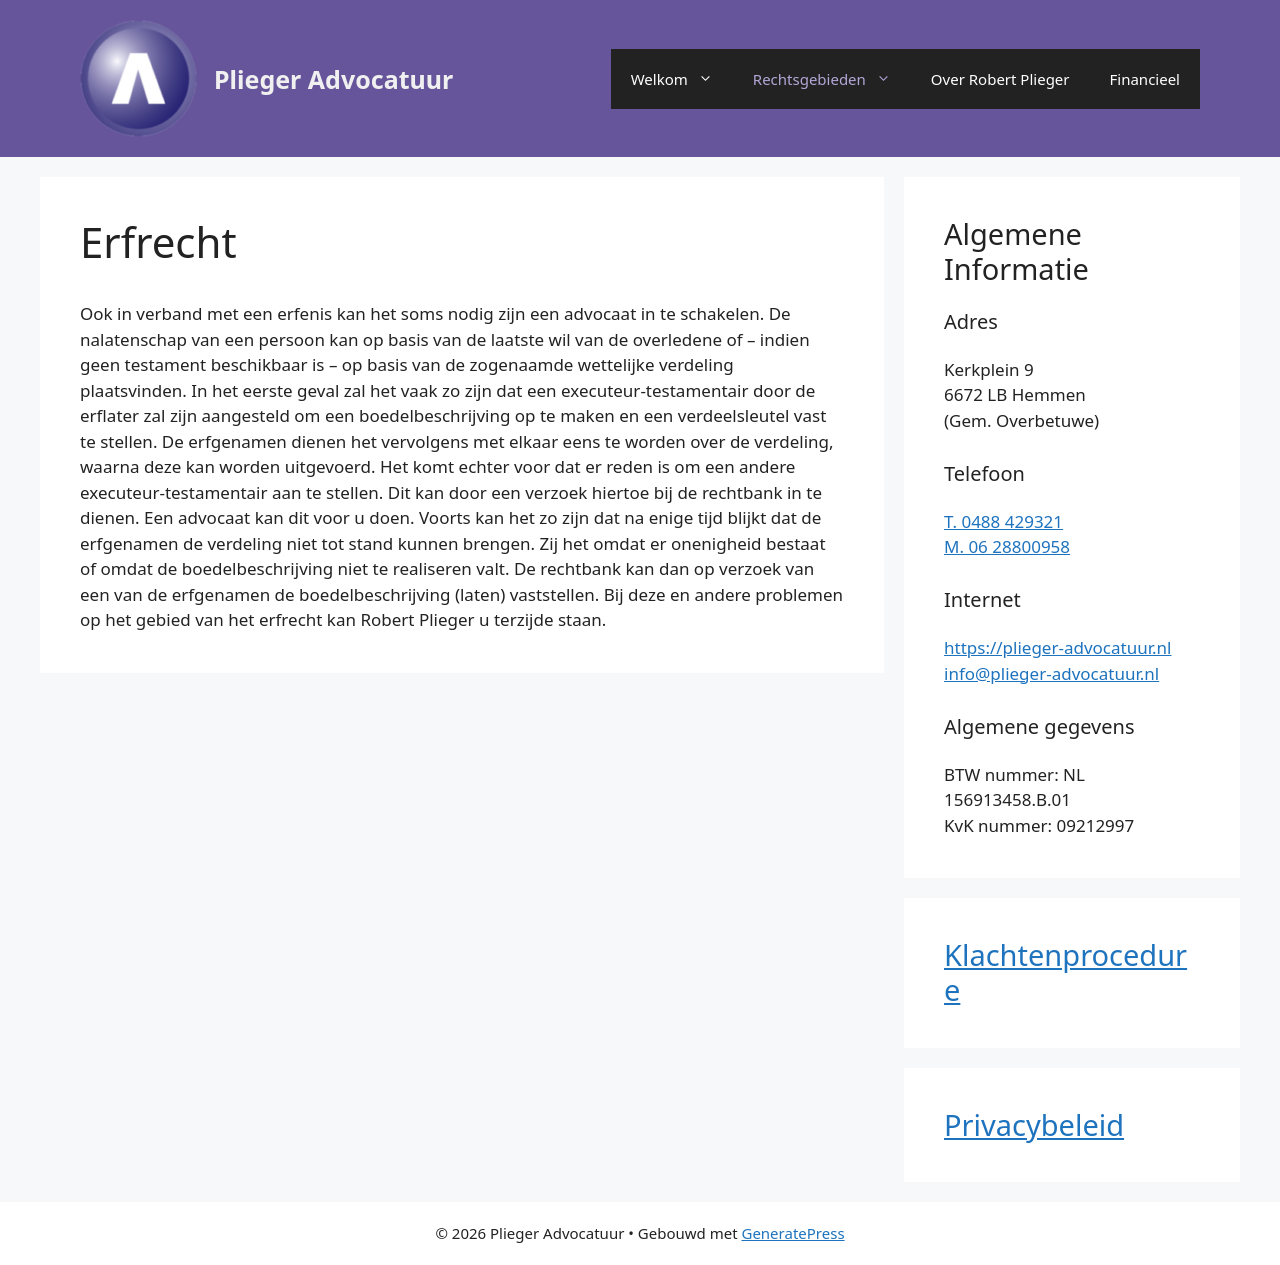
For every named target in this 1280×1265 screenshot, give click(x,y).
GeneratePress (792, 1233)
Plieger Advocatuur (333, 79)
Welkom (682, 79)
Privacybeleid (1034, 1124)
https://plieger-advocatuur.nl (1057, 647)
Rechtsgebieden (832, 79)
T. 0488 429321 (1003, 521)
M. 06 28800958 (1007, 546)
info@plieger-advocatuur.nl (1051, 673)
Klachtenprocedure (1065, 972)
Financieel (1145, 79)
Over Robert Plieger (1000, 79)
